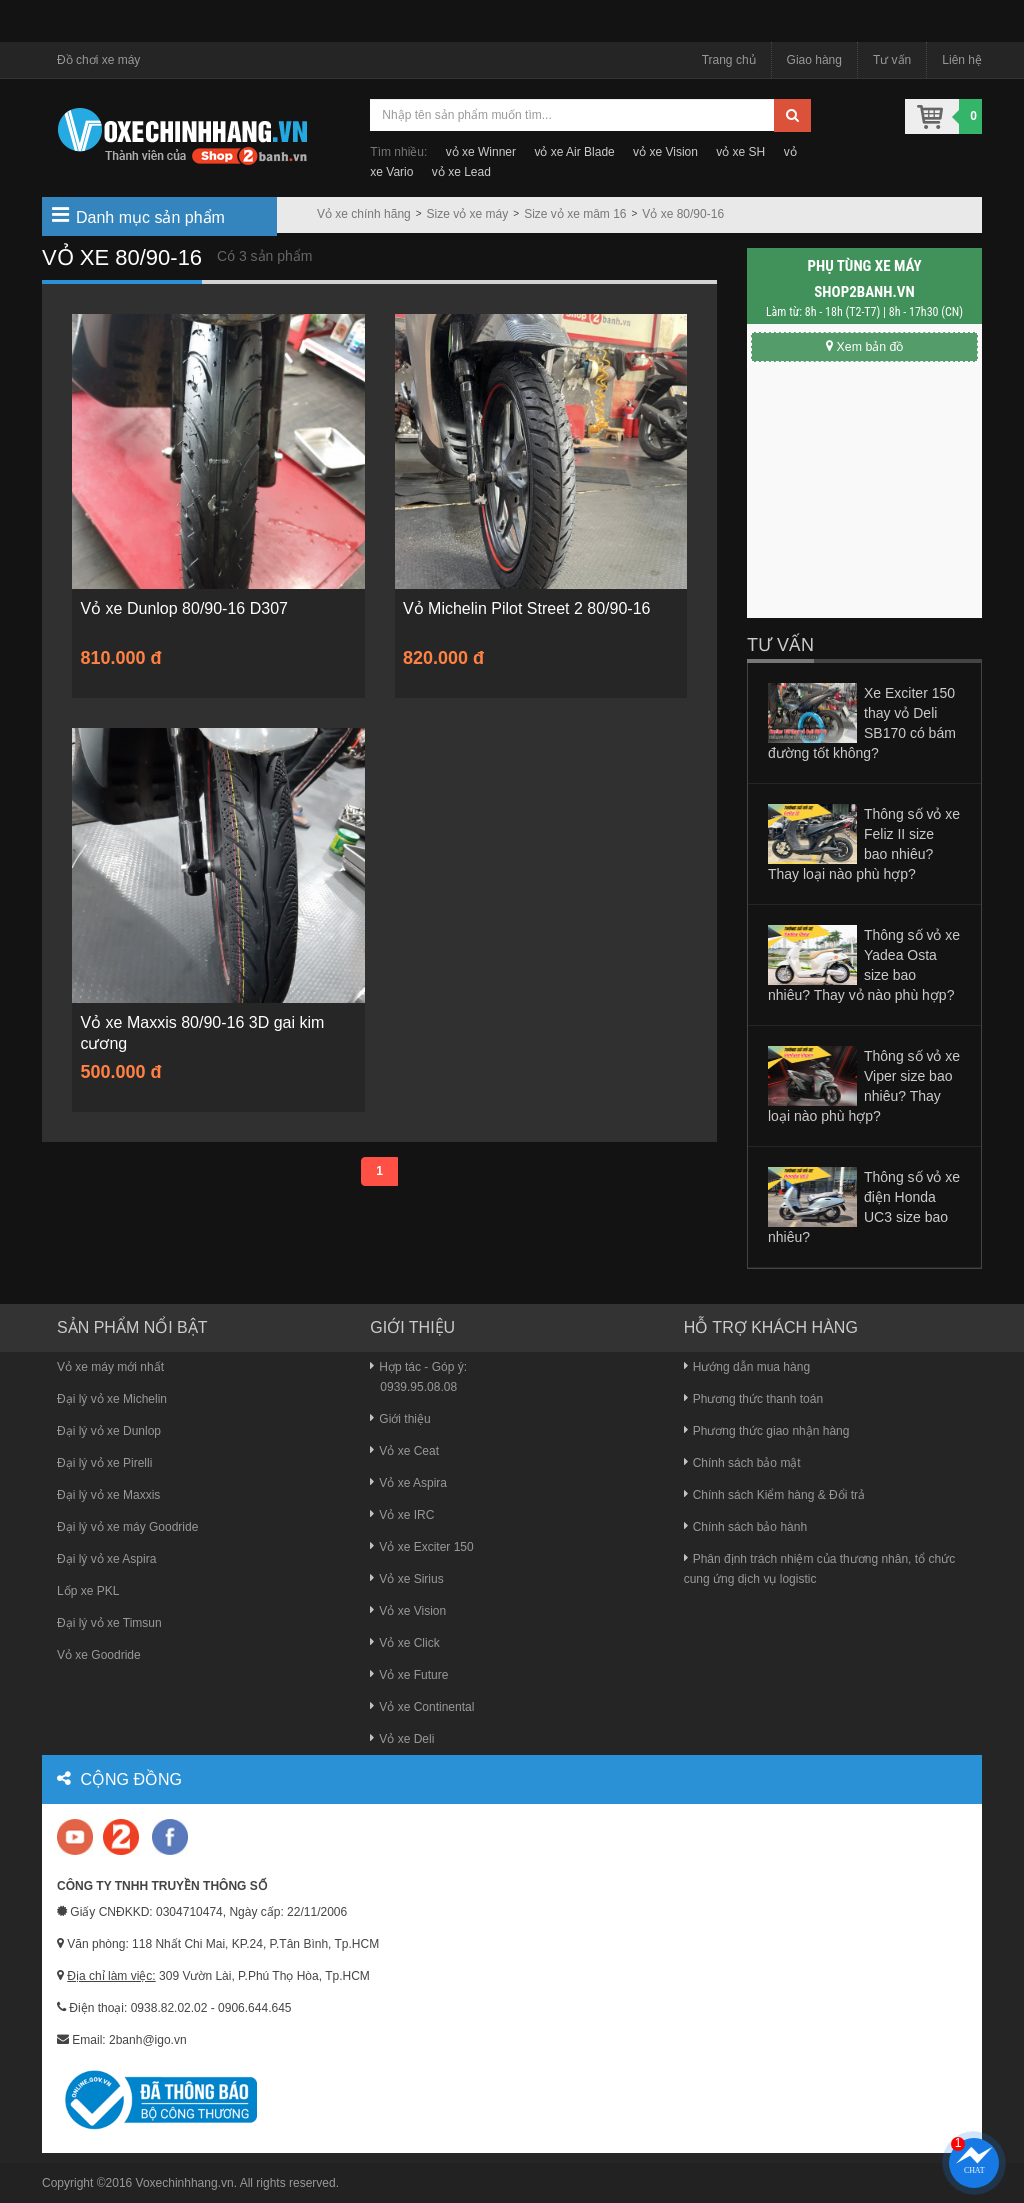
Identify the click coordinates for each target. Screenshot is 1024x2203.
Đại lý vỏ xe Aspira (106, 1559)
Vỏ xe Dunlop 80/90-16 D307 (186, 609)
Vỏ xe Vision (408, 1611)
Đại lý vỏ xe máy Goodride (127, 1527)
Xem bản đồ (864, 346)
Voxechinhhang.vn (185, 2183)
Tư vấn (892, 60)
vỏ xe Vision (665, 152)
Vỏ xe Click (404, 1643)
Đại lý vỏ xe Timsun (109, 1623)
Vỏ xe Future (409, 1675)
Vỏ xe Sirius (406, 1579)
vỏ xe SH (740, 152)
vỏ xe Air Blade (574, 152)
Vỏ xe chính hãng (364, 214)
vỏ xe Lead (461, 172)
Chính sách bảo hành (745, 1527)
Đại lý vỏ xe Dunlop (109, 1431)
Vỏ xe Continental (422, 1707)
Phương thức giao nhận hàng (767, 1431)
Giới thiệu (400, 1419)
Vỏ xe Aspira (408, 1483)
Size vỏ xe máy (468, 214)
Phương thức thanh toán (753, 1399)
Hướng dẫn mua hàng (747, 1367)
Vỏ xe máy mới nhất (110, 1367)
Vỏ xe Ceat (404, 1451)
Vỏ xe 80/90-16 (683, 214)
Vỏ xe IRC (402, 1515)
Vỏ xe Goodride (99, 1655)
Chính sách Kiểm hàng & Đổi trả (774, 1495)
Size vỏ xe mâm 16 (575, 214)
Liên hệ (962, 60)
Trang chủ (729, 60)
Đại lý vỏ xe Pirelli (104, 1463)
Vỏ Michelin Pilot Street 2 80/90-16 (529, 609)
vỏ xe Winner (481, 152)
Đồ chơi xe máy (98, 60)
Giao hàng (814, 60)
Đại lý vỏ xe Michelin (112, 1399)
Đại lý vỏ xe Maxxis (108, 1495)
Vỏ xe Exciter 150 (421, 1547)
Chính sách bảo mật (742, 1463)
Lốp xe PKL (88, 1591)
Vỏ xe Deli (402, 1739)
